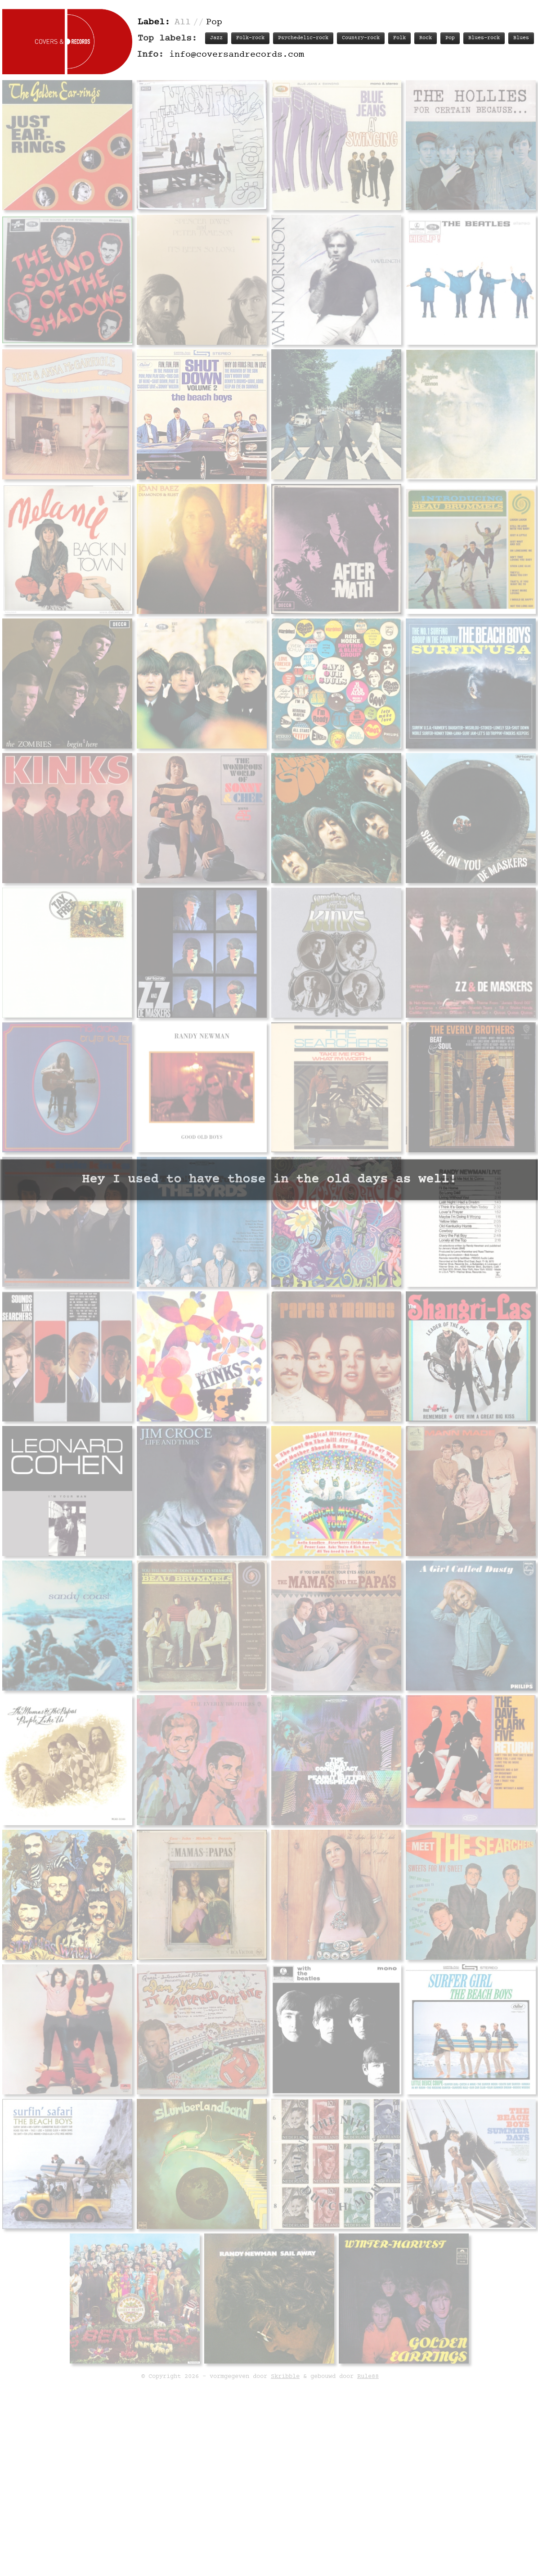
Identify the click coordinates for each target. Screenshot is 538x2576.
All (183, 22)
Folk (399, 38)
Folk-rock (250, 38)
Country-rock (361, 38)
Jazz (216, 38)
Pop (450, 38)
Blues (521, 38)
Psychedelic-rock (303, 38)
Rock (425, 38)
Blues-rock (484, 38)
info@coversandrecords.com (236, 55)
